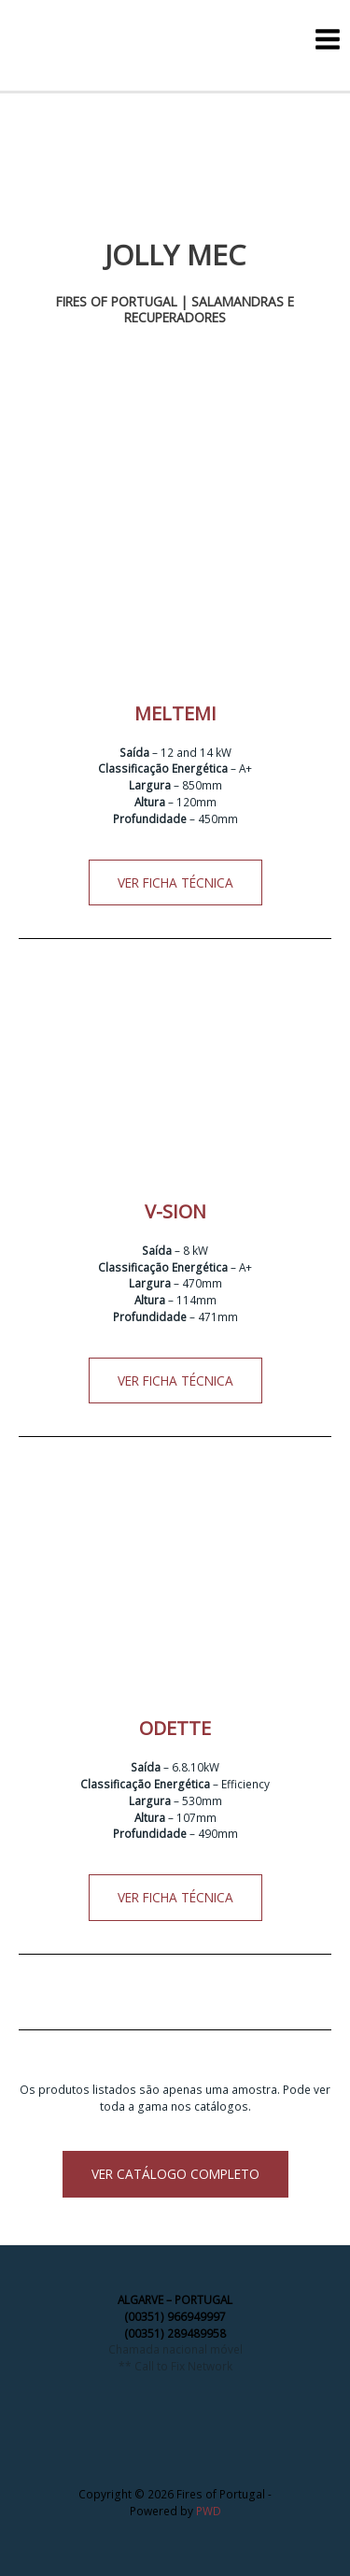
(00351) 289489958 (175, 2333)
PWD (208, 2510)
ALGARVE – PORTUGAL (175, 2299)
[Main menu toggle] (327, 39)
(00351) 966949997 (175, 2316)
